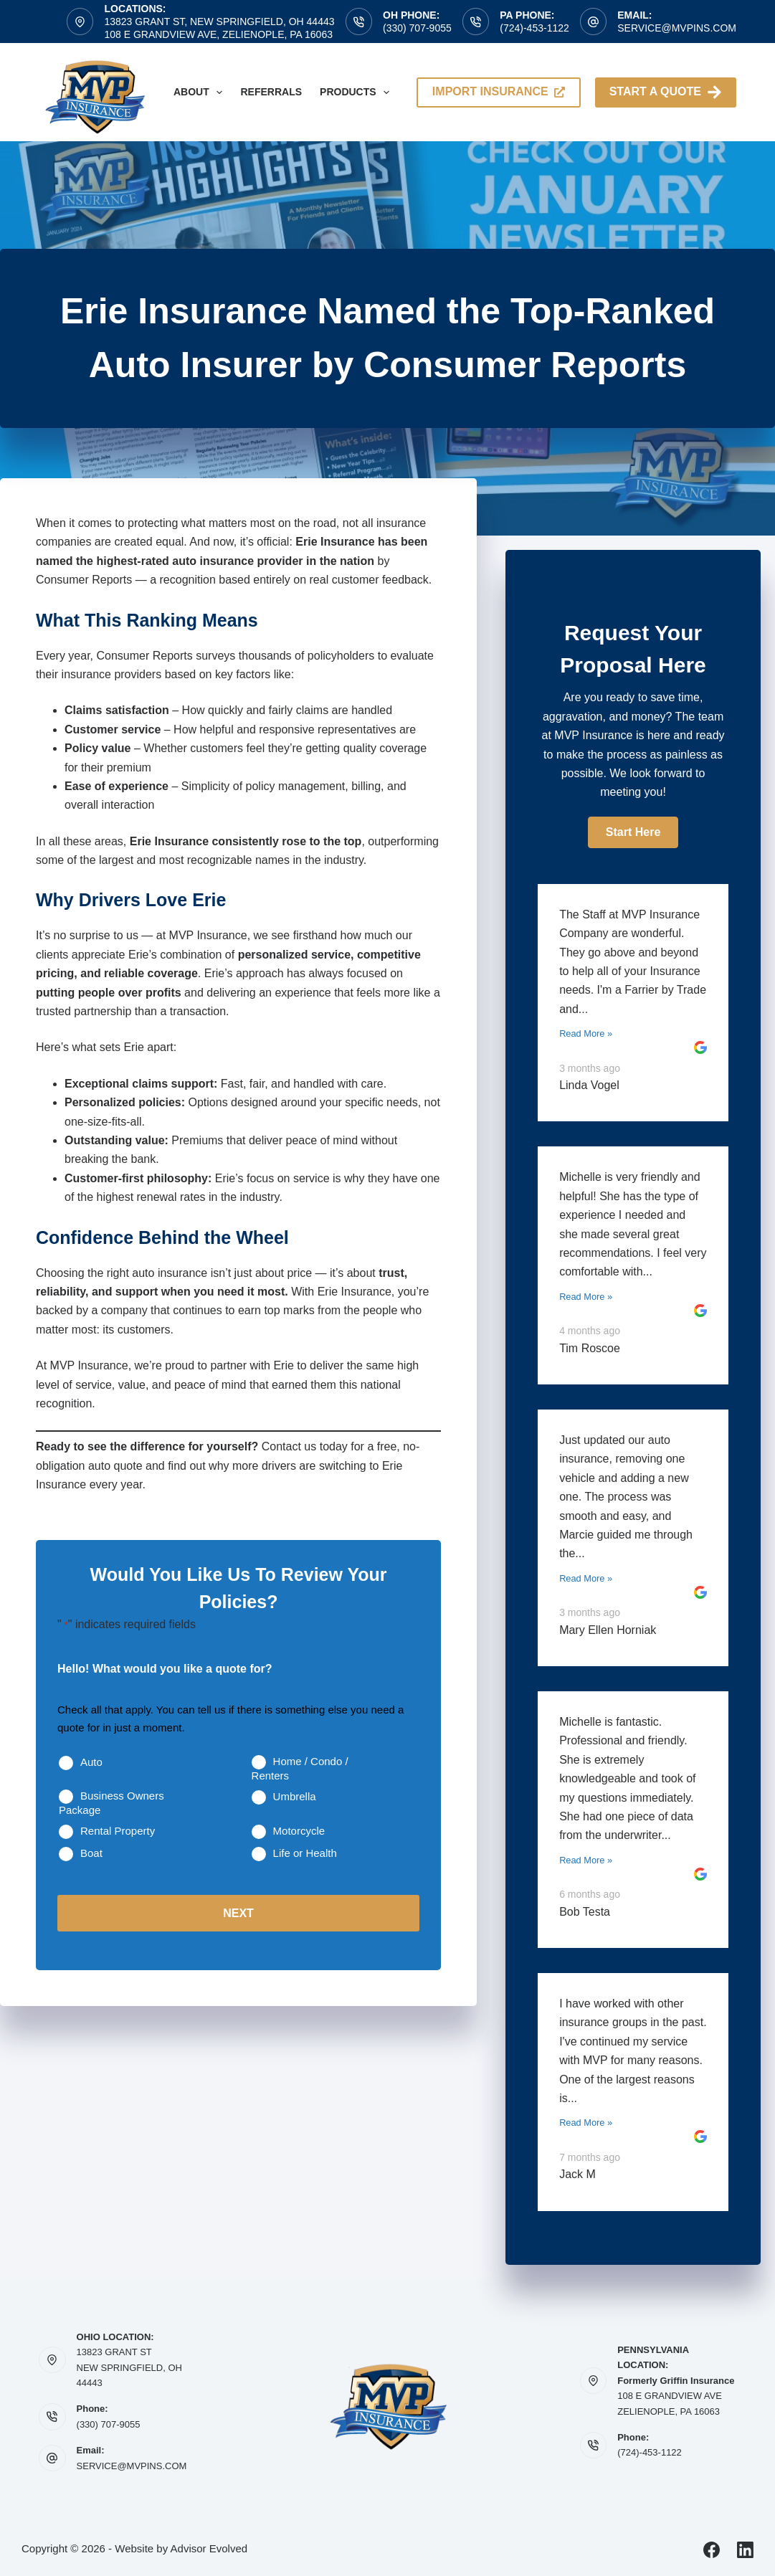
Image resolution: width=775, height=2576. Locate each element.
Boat (91, 1853)
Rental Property (117, 1831)
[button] (633, 832)
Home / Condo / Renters (300, 1768)
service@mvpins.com (676, 28)
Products (357, 92)
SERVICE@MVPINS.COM (132, 2466)
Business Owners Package (111, 1803)
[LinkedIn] (745, 2550)
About (201, 92)
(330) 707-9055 (417, 28)
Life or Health (305, 1853)
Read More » (585, 1033)
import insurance (498, 91)
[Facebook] (711, 2550)
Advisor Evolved (209, 2548)
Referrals (271, 92)
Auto (91, 1762)
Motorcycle (299, 1831)
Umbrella (294, 1796)
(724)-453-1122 (534, 28)
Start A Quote (665, 92)
